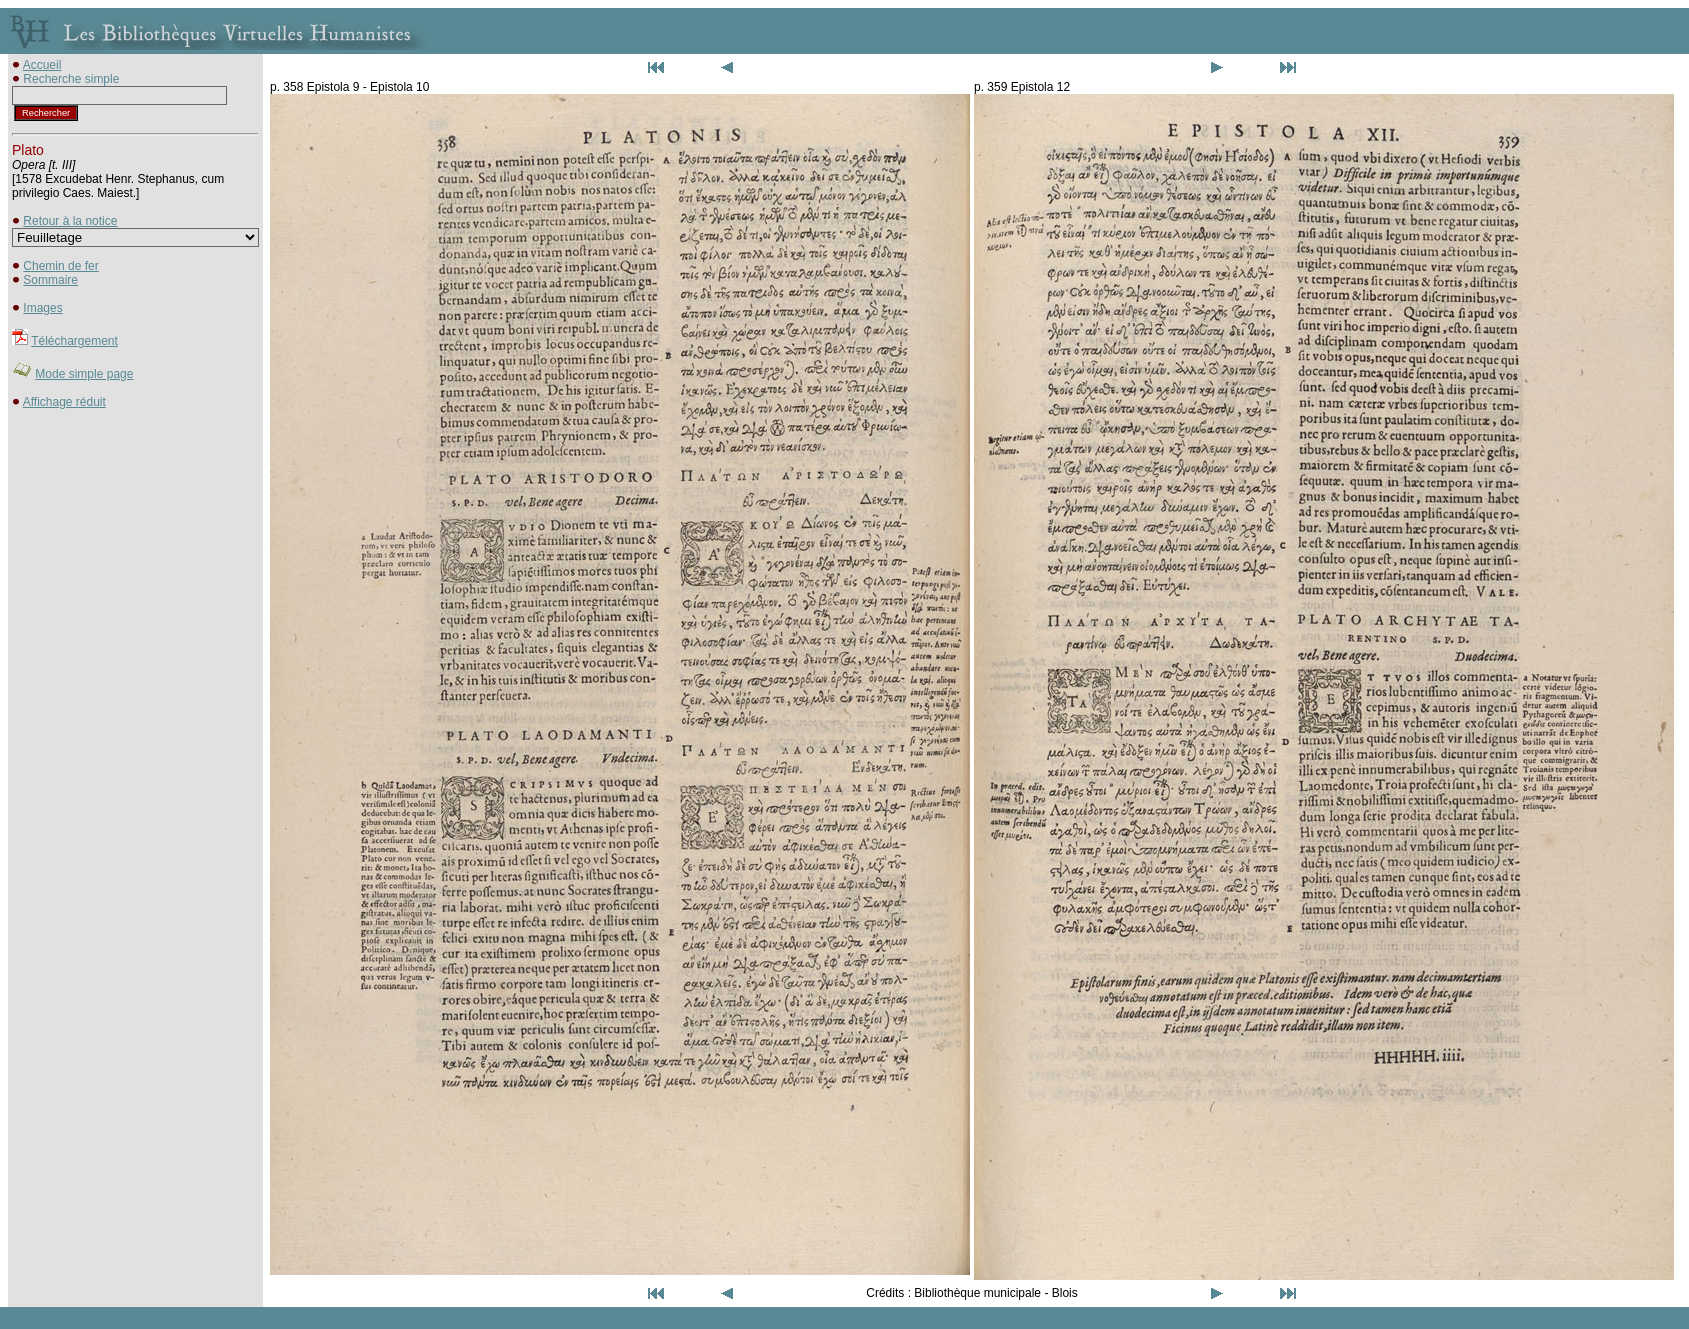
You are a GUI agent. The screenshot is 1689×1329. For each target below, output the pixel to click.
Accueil (42, 65)
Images (42, 308)
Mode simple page (84, 374)
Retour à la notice (70, 221)
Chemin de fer (60, 266)
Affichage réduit (64, 402)
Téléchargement (74, 341)
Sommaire (50, 280)
